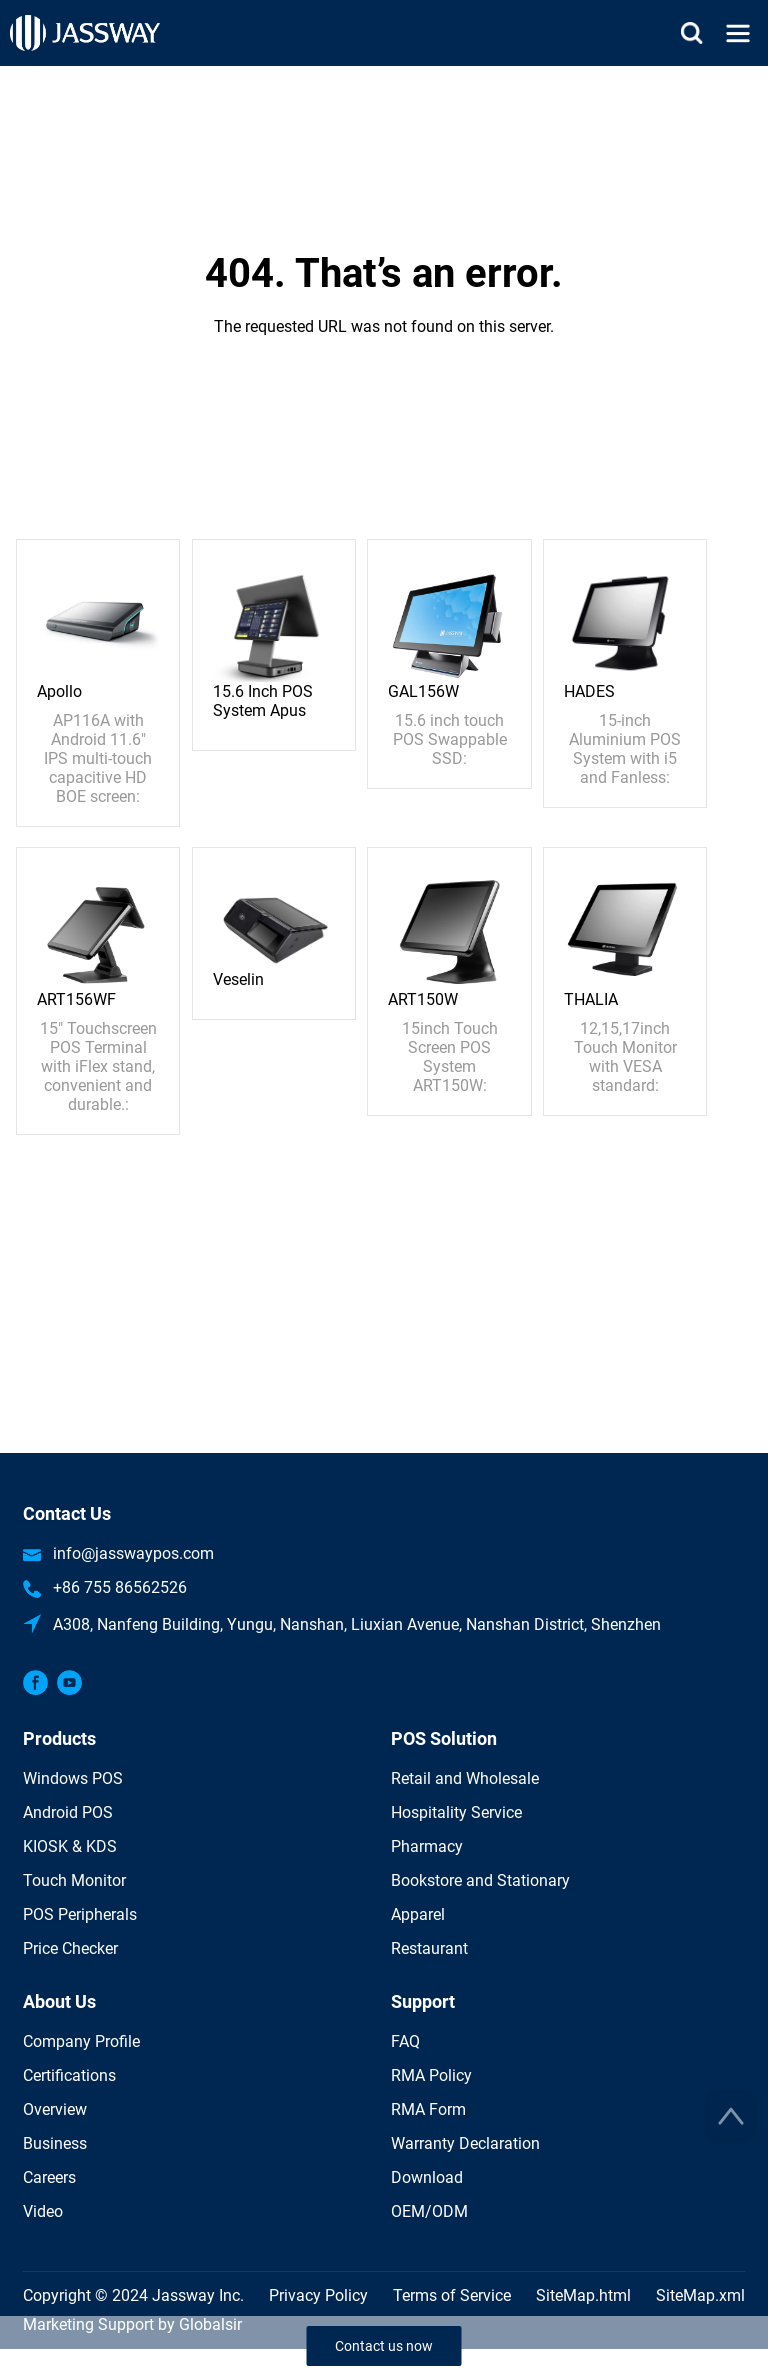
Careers (49, 2177)
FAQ (405, 2041)
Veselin (238, 979)
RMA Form (428, 2109)
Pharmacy (427, 1846)
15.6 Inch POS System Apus (263, 701)
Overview (55, 2109)
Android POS (68, 1812)
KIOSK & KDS (70, 1846)
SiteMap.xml (700, 2295)
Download (427, 2177)
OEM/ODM (429, 2211)
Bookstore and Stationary (480, 1880)
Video (43, 2211)
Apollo (59, 691)
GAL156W (423, 691)
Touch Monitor (74, 1880)
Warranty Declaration (465, 2143)
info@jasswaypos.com (133, 1553)
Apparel (418, 1914)
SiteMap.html (583, 2295)
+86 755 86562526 (120, 1587)
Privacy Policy (318, 2295)
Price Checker (70, 1948)
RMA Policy (431, 2075)
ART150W (423, 999)
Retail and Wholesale (465, 1778)
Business (55, 2143)
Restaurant (429, 1948)
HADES (589, 691)
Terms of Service (452, 2295)
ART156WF (76, 999)
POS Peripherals (80, 1914)
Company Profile (81, 2041)
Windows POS (73, 1778)
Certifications (69, 2075)
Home (384, 77)
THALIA (591, 999)
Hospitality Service (456, 1812)
